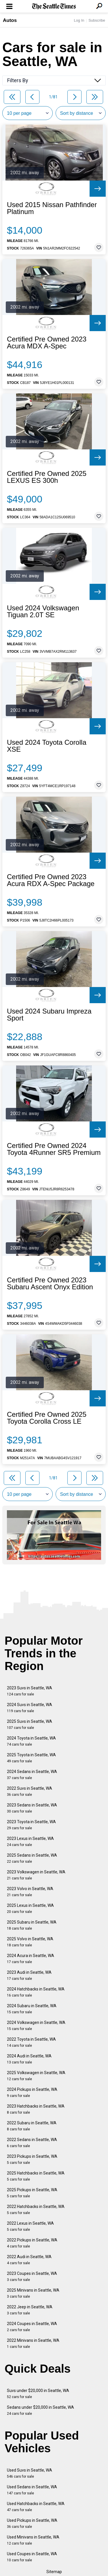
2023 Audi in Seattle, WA (29, 1975)
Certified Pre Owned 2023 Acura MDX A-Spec (46, 343)
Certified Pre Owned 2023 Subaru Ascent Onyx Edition (50, 1283)
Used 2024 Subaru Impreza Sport (49, 1015)
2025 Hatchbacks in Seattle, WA (36, 2176)
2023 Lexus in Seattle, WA (30, 1841)
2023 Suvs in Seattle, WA (29, 1691)
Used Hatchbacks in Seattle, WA (36, 2506)
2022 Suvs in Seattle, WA (29, 1791)
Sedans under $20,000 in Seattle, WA (40, 2410)
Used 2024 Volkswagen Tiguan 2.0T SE (43, 611)
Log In (79, 20)
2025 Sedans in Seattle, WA (32, 1858)
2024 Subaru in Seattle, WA (31, 2008)
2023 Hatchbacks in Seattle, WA (36, 2109)
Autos (10, 20)
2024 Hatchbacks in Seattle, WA (36, 1992)
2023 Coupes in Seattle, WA (32, 2276)
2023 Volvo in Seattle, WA (30, 1891)
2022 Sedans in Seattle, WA (32, 2142)
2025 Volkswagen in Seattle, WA (36, 2075)
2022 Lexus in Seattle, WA (30, 2226)
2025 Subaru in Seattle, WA (31, 1925)
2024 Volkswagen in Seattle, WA (36, 2025)
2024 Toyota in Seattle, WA (31, 1741)
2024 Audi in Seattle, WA (29, 2059)
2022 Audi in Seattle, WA (29, 2259)
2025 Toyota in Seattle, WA (31, 1758)
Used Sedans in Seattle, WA (32, 2490)
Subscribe (96, 20)
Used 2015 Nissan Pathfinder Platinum (52, 208)
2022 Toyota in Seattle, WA (31, 2042)
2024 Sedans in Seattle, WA (32, 1774)
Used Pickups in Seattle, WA (32, 2523)
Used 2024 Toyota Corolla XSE (46, 746)
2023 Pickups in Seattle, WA (32, 2159)
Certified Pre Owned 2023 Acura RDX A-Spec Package (50, 880)
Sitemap (54, 2571)
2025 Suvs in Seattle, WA (29, 1724)
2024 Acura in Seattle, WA (30, 1958)
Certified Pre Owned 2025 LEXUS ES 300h (46, 477)
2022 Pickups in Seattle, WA (32, 2243)
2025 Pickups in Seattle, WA (32, 2192)
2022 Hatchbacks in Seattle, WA (36, 2209)
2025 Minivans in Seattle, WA (33, 2293)
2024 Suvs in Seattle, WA (29, 1707)
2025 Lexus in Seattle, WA (30, 1908)
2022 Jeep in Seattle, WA (29, 2310)
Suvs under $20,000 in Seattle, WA (38, 2393)
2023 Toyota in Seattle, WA (31, 1824)
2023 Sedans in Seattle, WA (32, 1808)
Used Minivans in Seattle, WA (33, 2540)
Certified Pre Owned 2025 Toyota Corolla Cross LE (46, 1418)
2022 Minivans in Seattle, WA (33, 2343)
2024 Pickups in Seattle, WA (32, 2092)
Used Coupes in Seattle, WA (32, 2556)
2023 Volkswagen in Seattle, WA (36, 1875)
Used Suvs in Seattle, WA (29, 2473)
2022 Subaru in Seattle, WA (31, 2126)
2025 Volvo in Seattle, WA (30, 1942)
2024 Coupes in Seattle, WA (32, 2326)
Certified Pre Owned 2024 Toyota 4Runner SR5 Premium (54, 1149)
